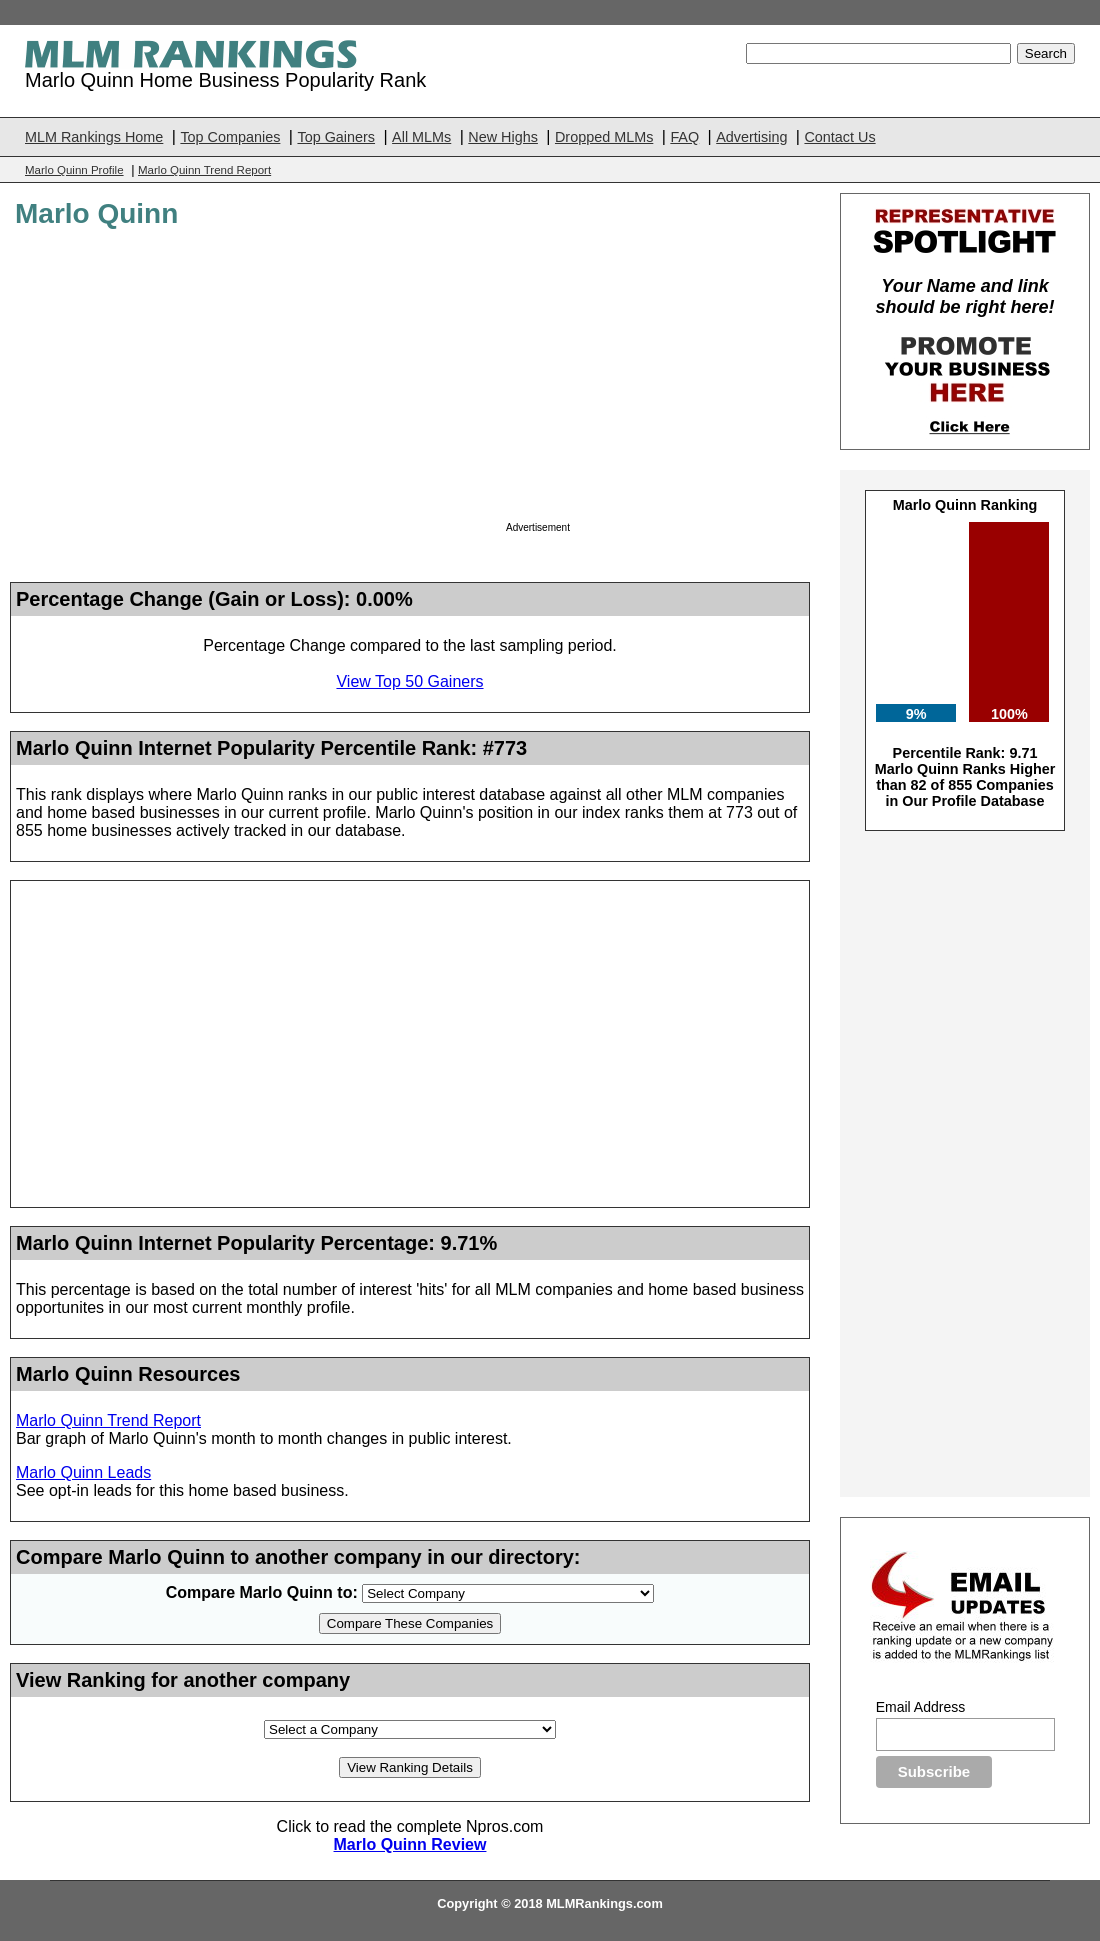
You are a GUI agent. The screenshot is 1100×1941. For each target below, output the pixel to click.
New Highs (503, 137)
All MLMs (421, 137)
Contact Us (839, 137)
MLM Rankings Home (94, 137)
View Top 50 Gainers (409, 681)
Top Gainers (336, 137)
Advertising (751, 137)
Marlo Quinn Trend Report (204, 170)
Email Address (920, 1707)
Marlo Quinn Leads (83, 1472)
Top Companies (230, 137)
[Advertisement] (655, 381)
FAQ (684, 137)
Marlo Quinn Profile (74, 170)
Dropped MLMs (604, 137)
